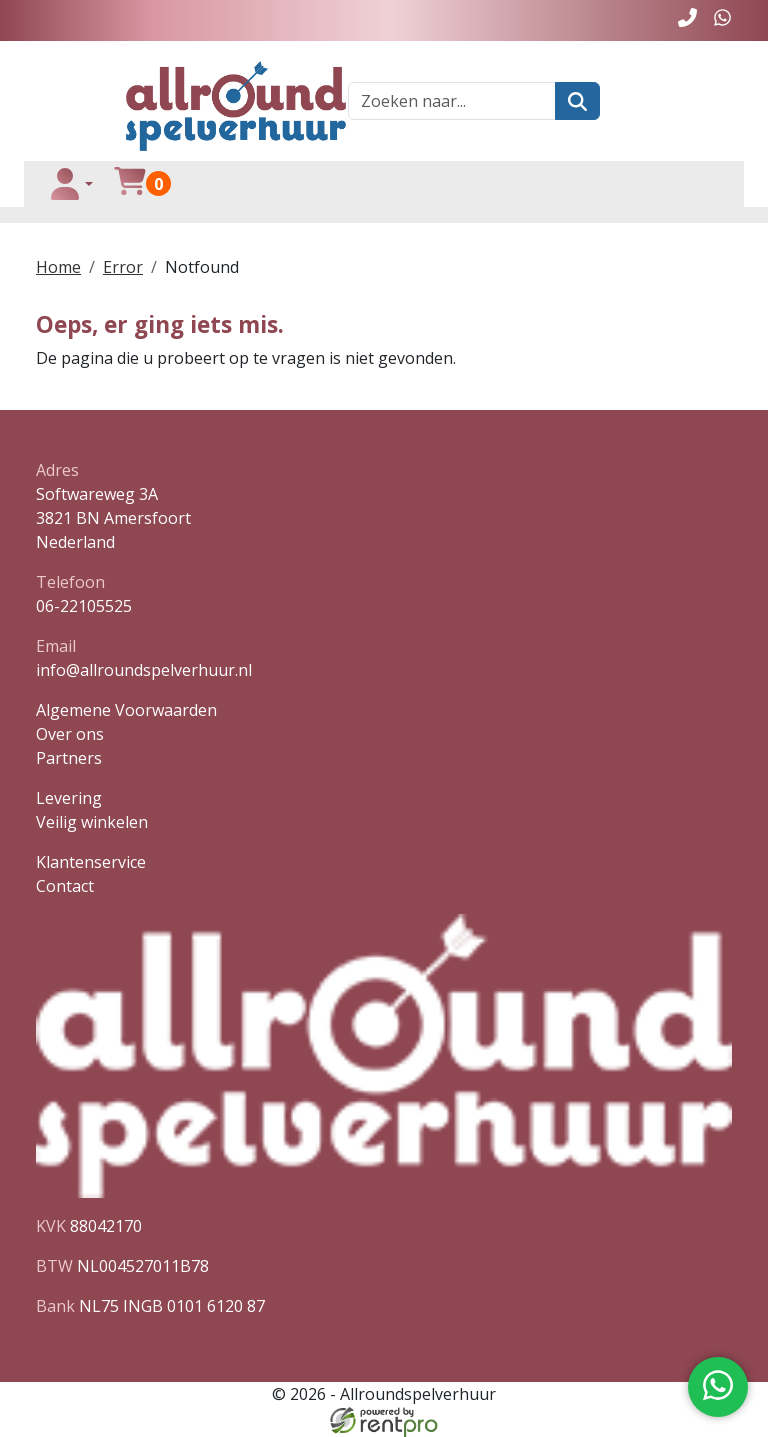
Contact (65, 886)
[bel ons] (687, 21)
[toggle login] (71, 184)
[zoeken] (577, 101)
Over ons (70, 734)
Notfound (202, 267)
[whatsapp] (722, 21)
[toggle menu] (703, 184)
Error (123, 267)
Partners (69, 758)
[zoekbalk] (452, 101)
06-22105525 (84, 606)
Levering (69, 798)
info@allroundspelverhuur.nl (144, 670)
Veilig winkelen (92, 822)
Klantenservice (91, 862)
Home (58, 267)
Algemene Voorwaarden (126, 710)
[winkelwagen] (130, 184)
